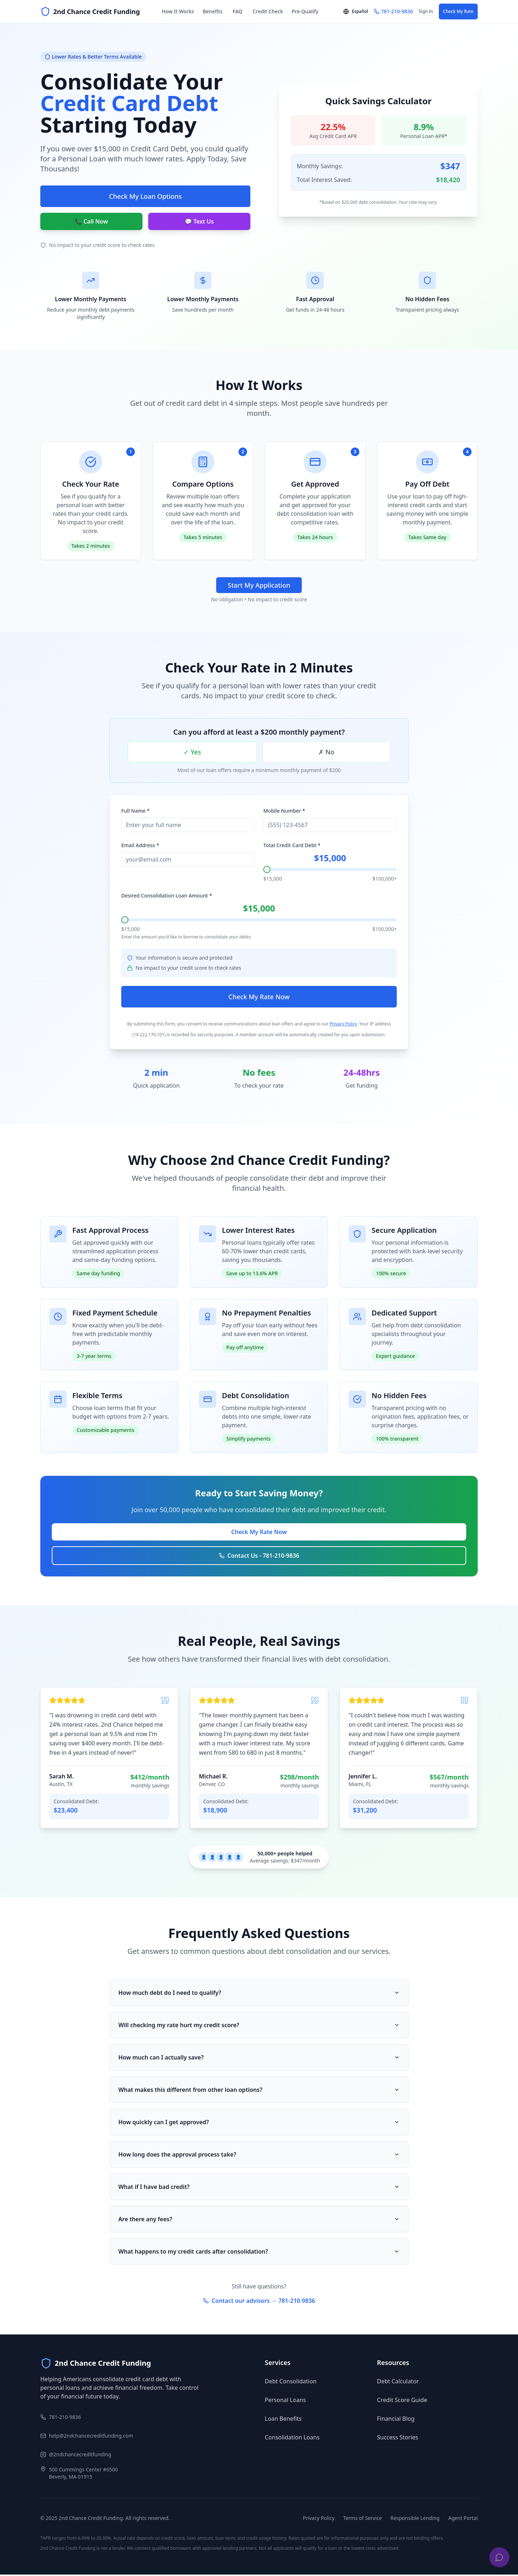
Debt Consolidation (291, 2383)
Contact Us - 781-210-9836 (259, 1557)
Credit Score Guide (402, 2401)
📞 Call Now (91, 221)
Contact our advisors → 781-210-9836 (259, 2302)
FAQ (237, 11)
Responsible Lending (415, 2519)
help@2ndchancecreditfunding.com (91, 2437)
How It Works (178, 11)
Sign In (426, 11)
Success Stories (397, 2439)
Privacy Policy (343, 1025)
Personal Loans (285, 2401)
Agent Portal (463, 2519)
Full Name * (135, 812)
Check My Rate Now (259, 998)
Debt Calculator (398, 2383)
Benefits (212, 11)
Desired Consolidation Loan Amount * (166, 897)
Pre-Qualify (305, 11)
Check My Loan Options (145, 196)
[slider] (267, 870)
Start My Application (259, 585)
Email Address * (140, 846)
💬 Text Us (199, 221)
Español (355, 11)
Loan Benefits (283, 2420)
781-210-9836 (65, 2418)
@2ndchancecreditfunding (80, 2455)
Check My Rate (458, 11)
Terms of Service (362, 2519)
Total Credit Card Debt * (292, 846)
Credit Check (268, 11)
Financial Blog (395, 2420)
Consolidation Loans (292, 2439)
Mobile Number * (284, 812)
